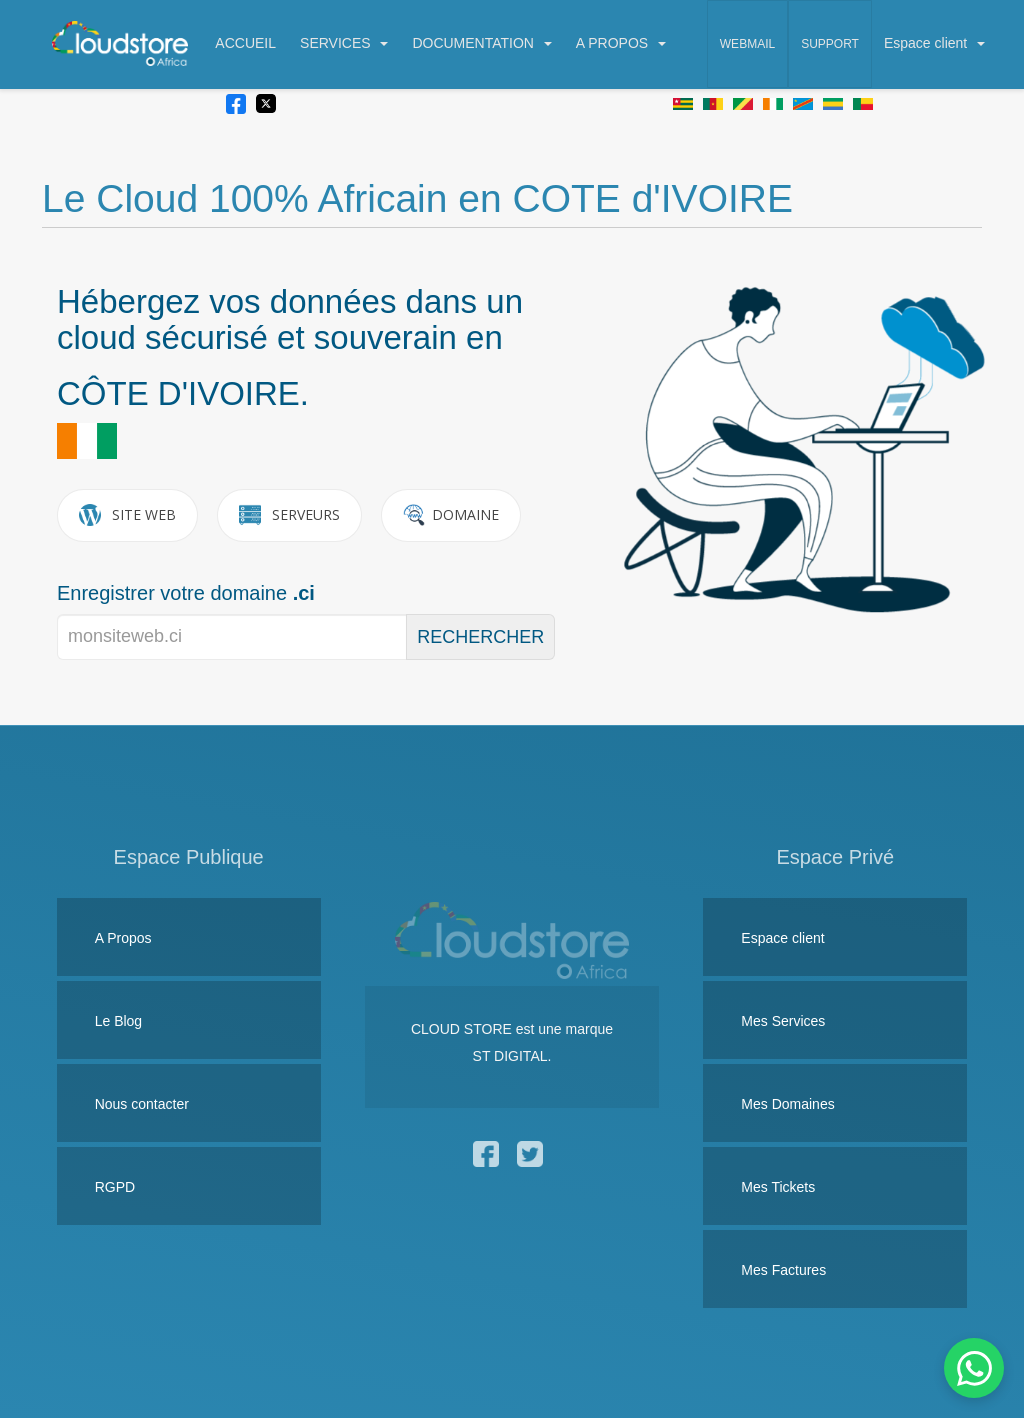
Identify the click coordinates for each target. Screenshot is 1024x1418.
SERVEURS (289, 515)
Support (830, 44)
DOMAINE (451, 515)
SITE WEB (127, 515)
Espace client (934, 43)
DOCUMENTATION (481, 43)
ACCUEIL (245, 43)
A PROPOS (621, 43)
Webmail (747, 44)
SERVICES (344, 43)
